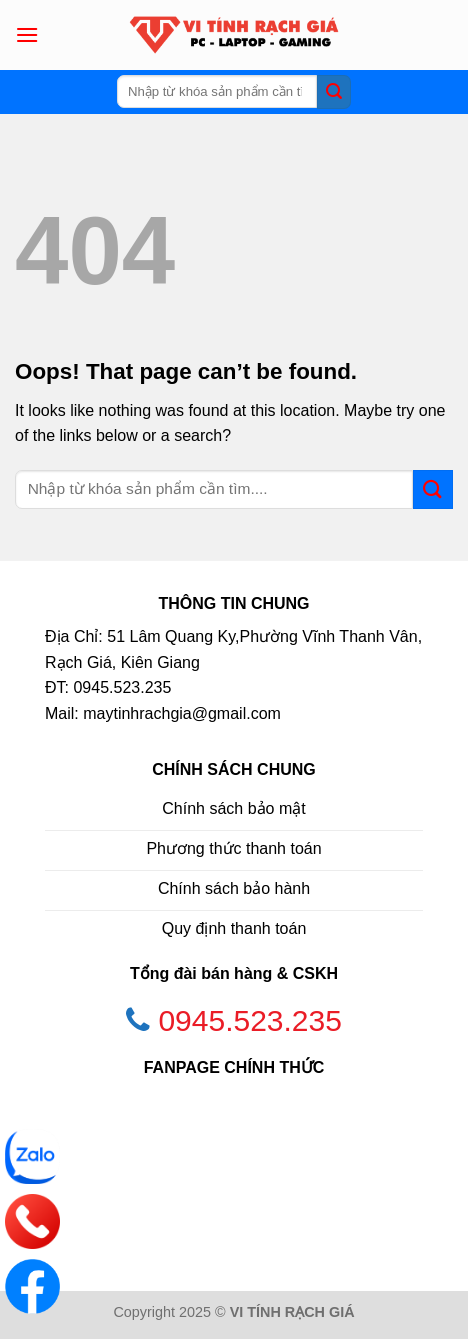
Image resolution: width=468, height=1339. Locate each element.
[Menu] (27, 34)
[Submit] (334, 92)
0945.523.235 (250, 1020)
